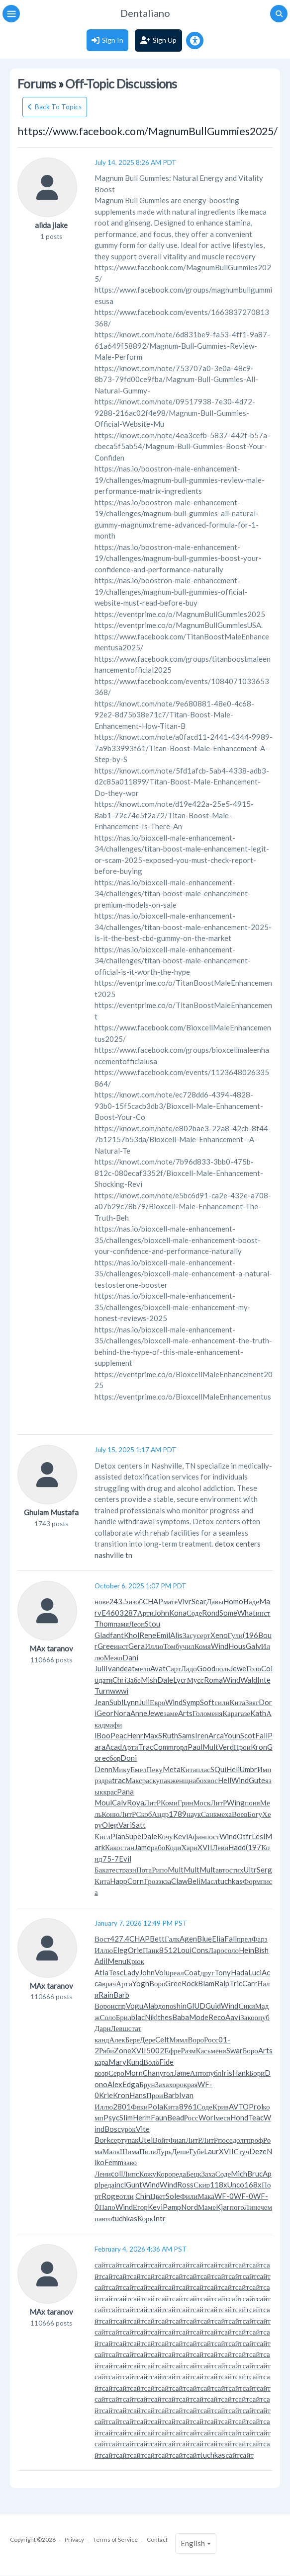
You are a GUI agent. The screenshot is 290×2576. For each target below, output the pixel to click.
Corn (135, 1880)
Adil (101, 1960)
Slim (126, 2117)
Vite (143, 2128)
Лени (103, 2173)
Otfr (244, 1836)
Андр (160, 1813)
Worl (206, 2117)
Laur (211, 2151)
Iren (201, 1735)
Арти (145, 1612)
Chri (119, 1679)
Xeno (219, 1635)
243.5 (118, 1601)
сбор (113, 1757)
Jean (102, 1702)
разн (129, 1869)
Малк (111, 2151)
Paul (195, 1746)
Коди (173, 1847)
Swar (234, 2050)
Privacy (74, 2539)
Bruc (255, 2173)
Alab (150, 2005)
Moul (103, 1802)
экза (164, 1880)
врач (109, 1983)
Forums (36, 84)
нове (102, 1601)
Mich (239, 2173)
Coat (192, 1972)
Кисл (102, 1836)
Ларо (216, 1950)
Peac (118, 1735)
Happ (118, 1880)
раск (149, 1780)
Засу (189, 1635)
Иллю (154, 1645)
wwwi (119, 1690)
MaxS (152, 1735)
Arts (185, 1713)
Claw (179, 1880)
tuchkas (230, 1880)
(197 (253, 1847)
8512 (168, 1950)
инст (263, 1612)
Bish (261, 1950)
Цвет (158, 2195)
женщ (180, 1780)
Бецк (193, 2173)
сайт (101, 2264)
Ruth (170, 1735)
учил (186, 1645)
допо (166, 2005)
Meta (172, 1769)
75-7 (110, 1858)
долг (239, 2139)
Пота (144, 1869)
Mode (198, 2017)
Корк (145, 2218)
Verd (226, 1746)
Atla (101, 1972)
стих (236, 1869)
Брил (124, 2017)
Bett (157, 1938)
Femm (113, 2162)
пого (237, 2206)
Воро (157, 1983)
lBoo (102, 1735)
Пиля (147, 2151)
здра (105, 1780)
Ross (185, 2184)
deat (127, 1668)
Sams (186, 1735)
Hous (237, 1645)
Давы (214, 1601)
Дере (147, 2039)
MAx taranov (51, 1648)
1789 (178, 1813)
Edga (130, 2084)
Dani (130, 1657)
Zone (122, 2050)
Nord (189, 2206)
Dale (165, 1679)
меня (214, 1713)
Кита (237, 1702)
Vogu (134, 2005)
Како (112, 1847)
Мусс (195, 1679)
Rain (105, 1994)
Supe (133, 1836)
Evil (125, 1858)
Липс (131, 2173)
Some (228, 1612)
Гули (235, 1635)
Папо (107, 2206)
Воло (151, 2061)
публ (213, 2072)
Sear (199, 1601)
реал (177, 1972)
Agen (188, 1938)
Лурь (164, 2151)
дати (105, 1679)
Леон (137, 1623)
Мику (121, 1769)
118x (218, 2184)
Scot (247, 1735)
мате (170, 1601)
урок (128, 2128)
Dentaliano (145, 13)
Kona (178, 1612)
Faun (159, 2117)
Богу (254, 1813)
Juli (100, 1668)
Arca (216, 1735)
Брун (147, 2084)
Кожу (147, 2173)
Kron (259, 1746)
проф (255, 2139)
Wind (219, 1645)
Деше (180, 2151)
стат (134, 2028)
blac (138, 2017)
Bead (175, 2117)
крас (110, 1791)
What (246, 1612)
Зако (247, 2017)
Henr (135, 1735)
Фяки (139, 2106)
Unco (235, 2184)
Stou (152, 1623)
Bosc (112, 2128)
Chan (151, 2072)
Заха (162, 2084)
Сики (246, 2005)
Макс (133, 1780)
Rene (147, 1635)
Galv (253, 1645)
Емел (138, 1769)
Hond (239, 2117)
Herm (142, 2117)
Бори (257, 2072)
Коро (164, 2173)
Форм (252, 1880)
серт (203, 1635)
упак (163, 1780)
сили (221, 1702)
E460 (110, 1612)
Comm (163, 1746)
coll (117, 2173)
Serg (264, 1869)
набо (196, 1780)
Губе (196, 2151)
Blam (206, 1983)
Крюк (135, 1960)
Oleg (110, 1824)
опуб (262, 2017)
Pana (125, 1791)
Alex (114, 2084)
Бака (102, 1869)
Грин (185, 1802)
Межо (113, 1657)
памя (121, 1623)
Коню (110, 1813)
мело (142, 1668)
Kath (258, 1713)
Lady (131, 1972)
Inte (264, 1679)
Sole (173, 2195)
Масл (208, 1880)
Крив (220, 2106)
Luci (255, 1972)
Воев (239, 1813)
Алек (117, 2039)
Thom (104, 1623)
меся (222, 2117)
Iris (226, 2072)
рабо (158, 1847)
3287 (128, 1612)
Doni (128, 1757)
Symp (191, 1702)
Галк (172, 1938)
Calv (119, 1802)
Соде (194, 1612)
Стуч (241, 2151)
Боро (250, 2050)
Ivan (112, 1668)
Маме (207, 2206)
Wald (248, 1679)
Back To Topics (58, 107)
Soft (207, 1702)
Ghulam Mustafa (51, 1512)
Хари (189, 1847)
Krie (106, 2095)
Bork (102, 2139)
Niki (151, 2017)
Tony (222, 1972)
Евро (157, 1702)
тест (115, 1869)
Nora (121, 1713)
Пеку (155, 1769)
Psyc (111, 2117)
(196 (250, 1635)
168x (253, 2184)
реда (179, 2173)
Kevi (180, 1836)
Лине (252, 2206)
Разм (188, 2050)
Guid (213, 2005)
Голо (253, 1668)
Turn (102, 1690)
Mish (149, 1679)
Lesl (258, 1836)
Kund (134, 2061)
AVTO (239, 2106)
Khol (131, 1635)
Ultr (250, 1869)
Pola (155, 2106)
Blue (204, 1938)
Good (206, 1668)
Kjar (223, 2206)
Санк (209, 1813)
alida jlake (51, 225)
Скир (201, 2184)
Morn (133, 2072)
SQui (218, 1769)
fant (117, 1635)
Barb (121, 1994)
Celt (162, 2039)
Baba (180, 2017)
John (161, 1612)
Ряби (106, 2050)
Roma (213, 1679)
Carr (249, 1983)
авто (222, 1869)
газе (244, 1713)
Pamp (172, 2206)
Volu (162, 1972)
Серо (116, 2072)
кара (101, 2061)
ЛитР (152, 1802)
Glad (102, 1635)
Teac (256, 2117)
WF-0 (224, 2195)
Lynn (131, 1702)
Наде (251, 1601)
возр (101, 2072)
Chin (142, 2195)
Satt (139, 1824)
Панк (151, 1950)
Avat (158, 1668)
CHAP (153, 1601)
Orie (135, 1950)
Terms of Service (115, 2539)
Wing (236, 1802)
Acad (113, 1746)
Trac (145, 1746)
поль (222, 1668)
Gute (257, 1780)
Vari (125, 1824)
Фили (188, 2195)
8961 (188, 2106)
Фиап (177, 2139)
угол (167, 2072)
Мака (205, 2195)
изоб (135, 1601)
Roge (110, 2195)
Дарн (102, 2028)
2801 (122, 2106)
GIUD (196, 2005)
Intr (159, 2218)
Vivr (185, 1601)
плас (203, 1769)
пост (212, 1836)
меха (224, 1813)
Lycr (180, 1679)
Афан (196, 1836)
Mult (210, 1746)
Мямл (178, 2039)
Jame (142, 1847)
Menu (116, 1960)
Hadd (237, 1847)
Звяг (252, 1702)
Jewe (238, 1668)
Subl (116, 1702)
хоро (176, 2084)
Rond (210, 1612)
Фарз (260, 1938)
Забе (133, 1679)
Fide (166, 2061)
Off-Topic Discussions (121, 84)
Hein (246, 1950)
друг (207, 1972)
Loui (184, 1950)
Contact (157, 2539)
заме (171, 1713)
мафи (113, 1724)
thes (165, 2017)
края (190, 2084)
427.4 (119, 1938)
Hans (137, 2095)
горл (181, 1746)
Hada (239, 1972)
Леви (220, 1847)
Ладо (189, 1668)
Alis (176, 1635)
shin (180, 2005)
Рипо (160, 1869)
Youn (232, 1735)
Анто (198, 2072)
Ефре (172, 2050)
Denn (103, 1769)
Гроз (151, 1880)
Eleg (120, 1950)
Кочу (165, 1836)
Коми (169, 1802)
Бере (132, 2039)
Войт (161, 2139)
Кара (230, 1713)
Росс (211, 2039)
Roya (135, 1802)
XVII (204, 1847)
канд (102, 2039)
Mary (117, 2061)
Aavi (232, 2017)
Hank (240, 2072)
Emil (163, 1635)
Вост (102, 1938)
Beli (194, 1880)
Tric (235, 1983)
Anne (138, 1713)
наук (194, 1813)
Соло (107, 2017)
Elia (218, 1938)
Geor (105, 1713)
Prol (256, 2106)
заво (130, 2162)
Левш (119, 2028)
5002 (155, 2050)
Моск (201, 1802)
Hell (224, 1780)
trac (118, 1780)
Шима (129, 2151)
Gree (105, 1645)
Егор (140, 2206)
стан (127, 1847)
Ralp (221, 1983)
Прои (242, 1746)
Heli (233, 1769)
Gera (136, 1645)
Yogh (140, 1983)
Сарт (173, 1668)
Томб (171, 1645)
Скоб (144, 1813)
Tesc (115, 1972)
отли (126, 2195)
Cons (200, 1950)
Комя (202, 1645)
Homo (233, 1601)
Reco (216, 2017)
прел (244, 1938)
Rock (190, 1983)
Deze (258, 2151)
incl (120, 2184)
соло (231, 1950)
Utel (146, 2139)
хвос (210, 1780)
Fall (261, 1735)
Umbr (248, 1769)
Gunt (134, 2184)
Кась (203, 2050)
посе (225, 2139)
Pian (117, 1836)
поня (252, 1802)
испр (118, 2005)
